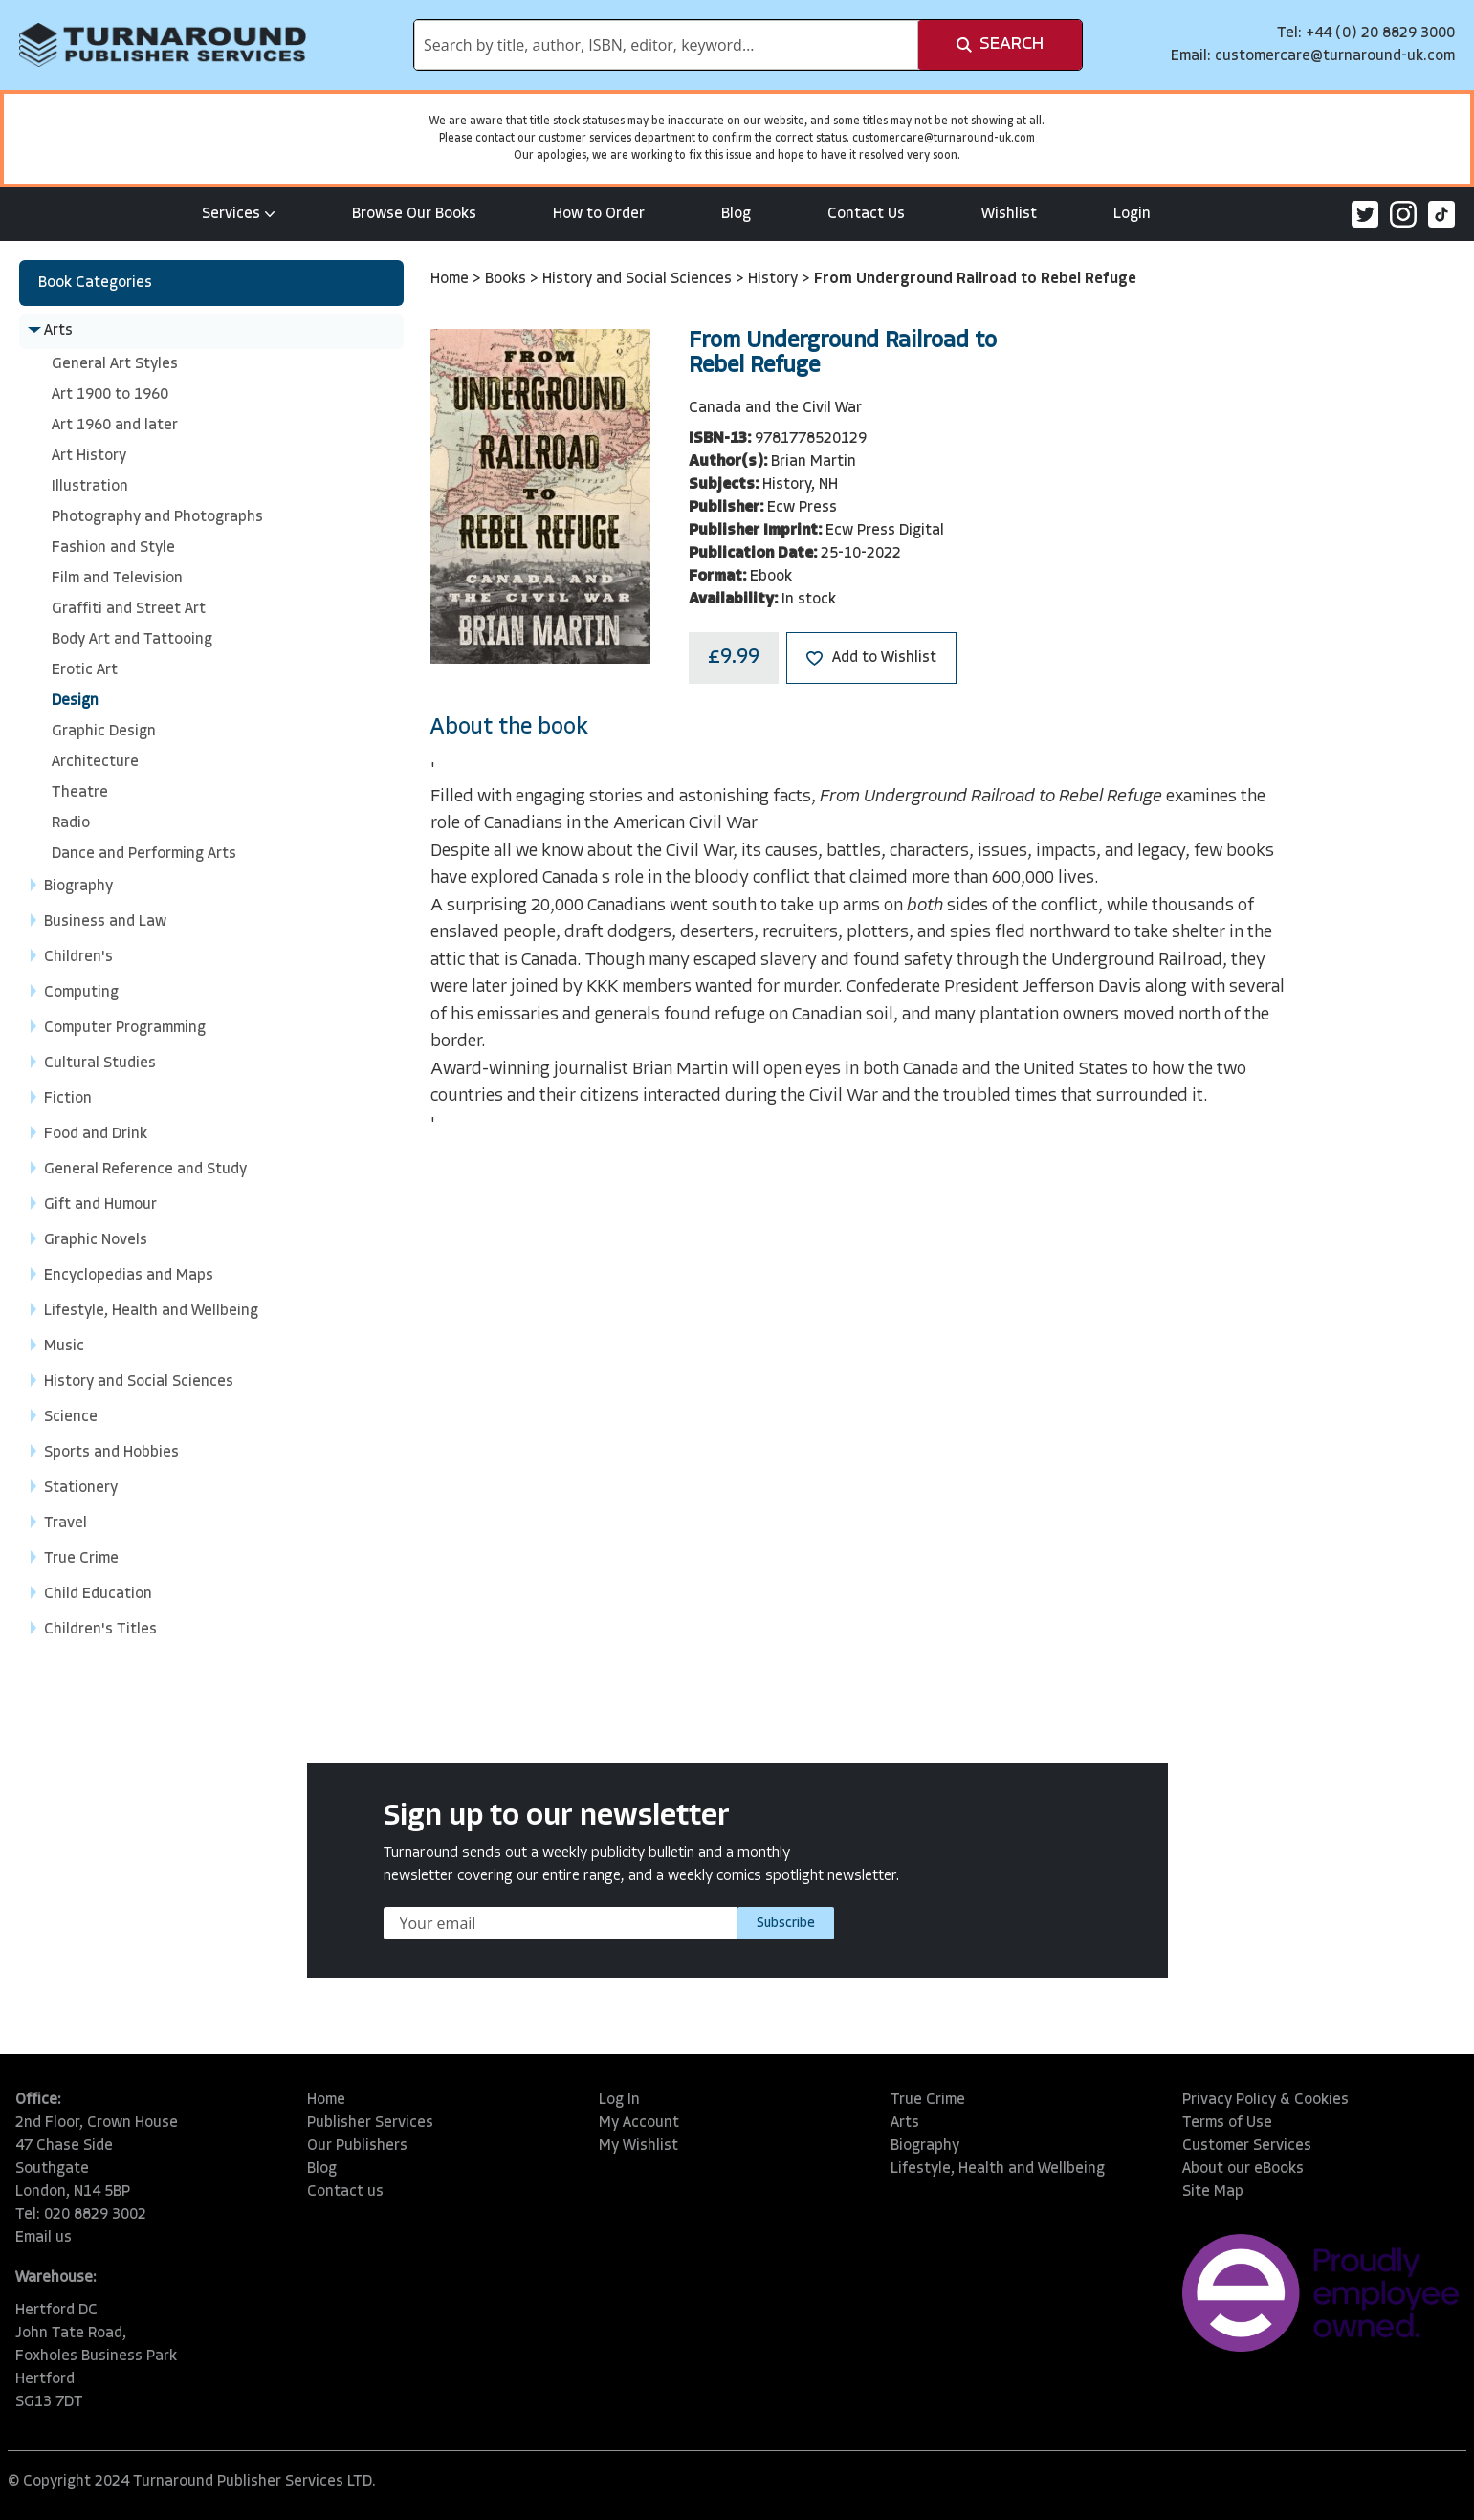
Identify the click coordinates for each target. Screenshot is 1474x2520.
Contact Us (866, 214)
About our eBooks (1243, 2169)
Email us (43, 2238)
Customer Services (1246, 2146)
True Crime (928, 2100)
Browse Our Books (414, 214)
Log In (619, 2100)
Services (238, 214)
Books (507, 279)
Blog (736, 214)
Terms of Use (1227, 2123)
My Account (639, 2123)
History (775, 279)
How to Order (599, 214)
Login (1132, 214)
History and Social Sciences (639, 279)
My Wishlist (638, 2146)
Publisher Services (370, 2123)
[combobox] (666, 45)
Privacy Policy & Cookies (1265, 2100)
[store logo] (162, 45)
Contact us (345, 2192)
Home (451, 279)
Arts (905, 2123)
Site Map (1212, 2192)
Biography (925, 2146)
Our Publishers (357, 2146)
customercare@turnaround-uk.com (1335, 56)
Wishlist (1009, 214)
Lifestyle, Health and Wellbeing (998, 2169)
